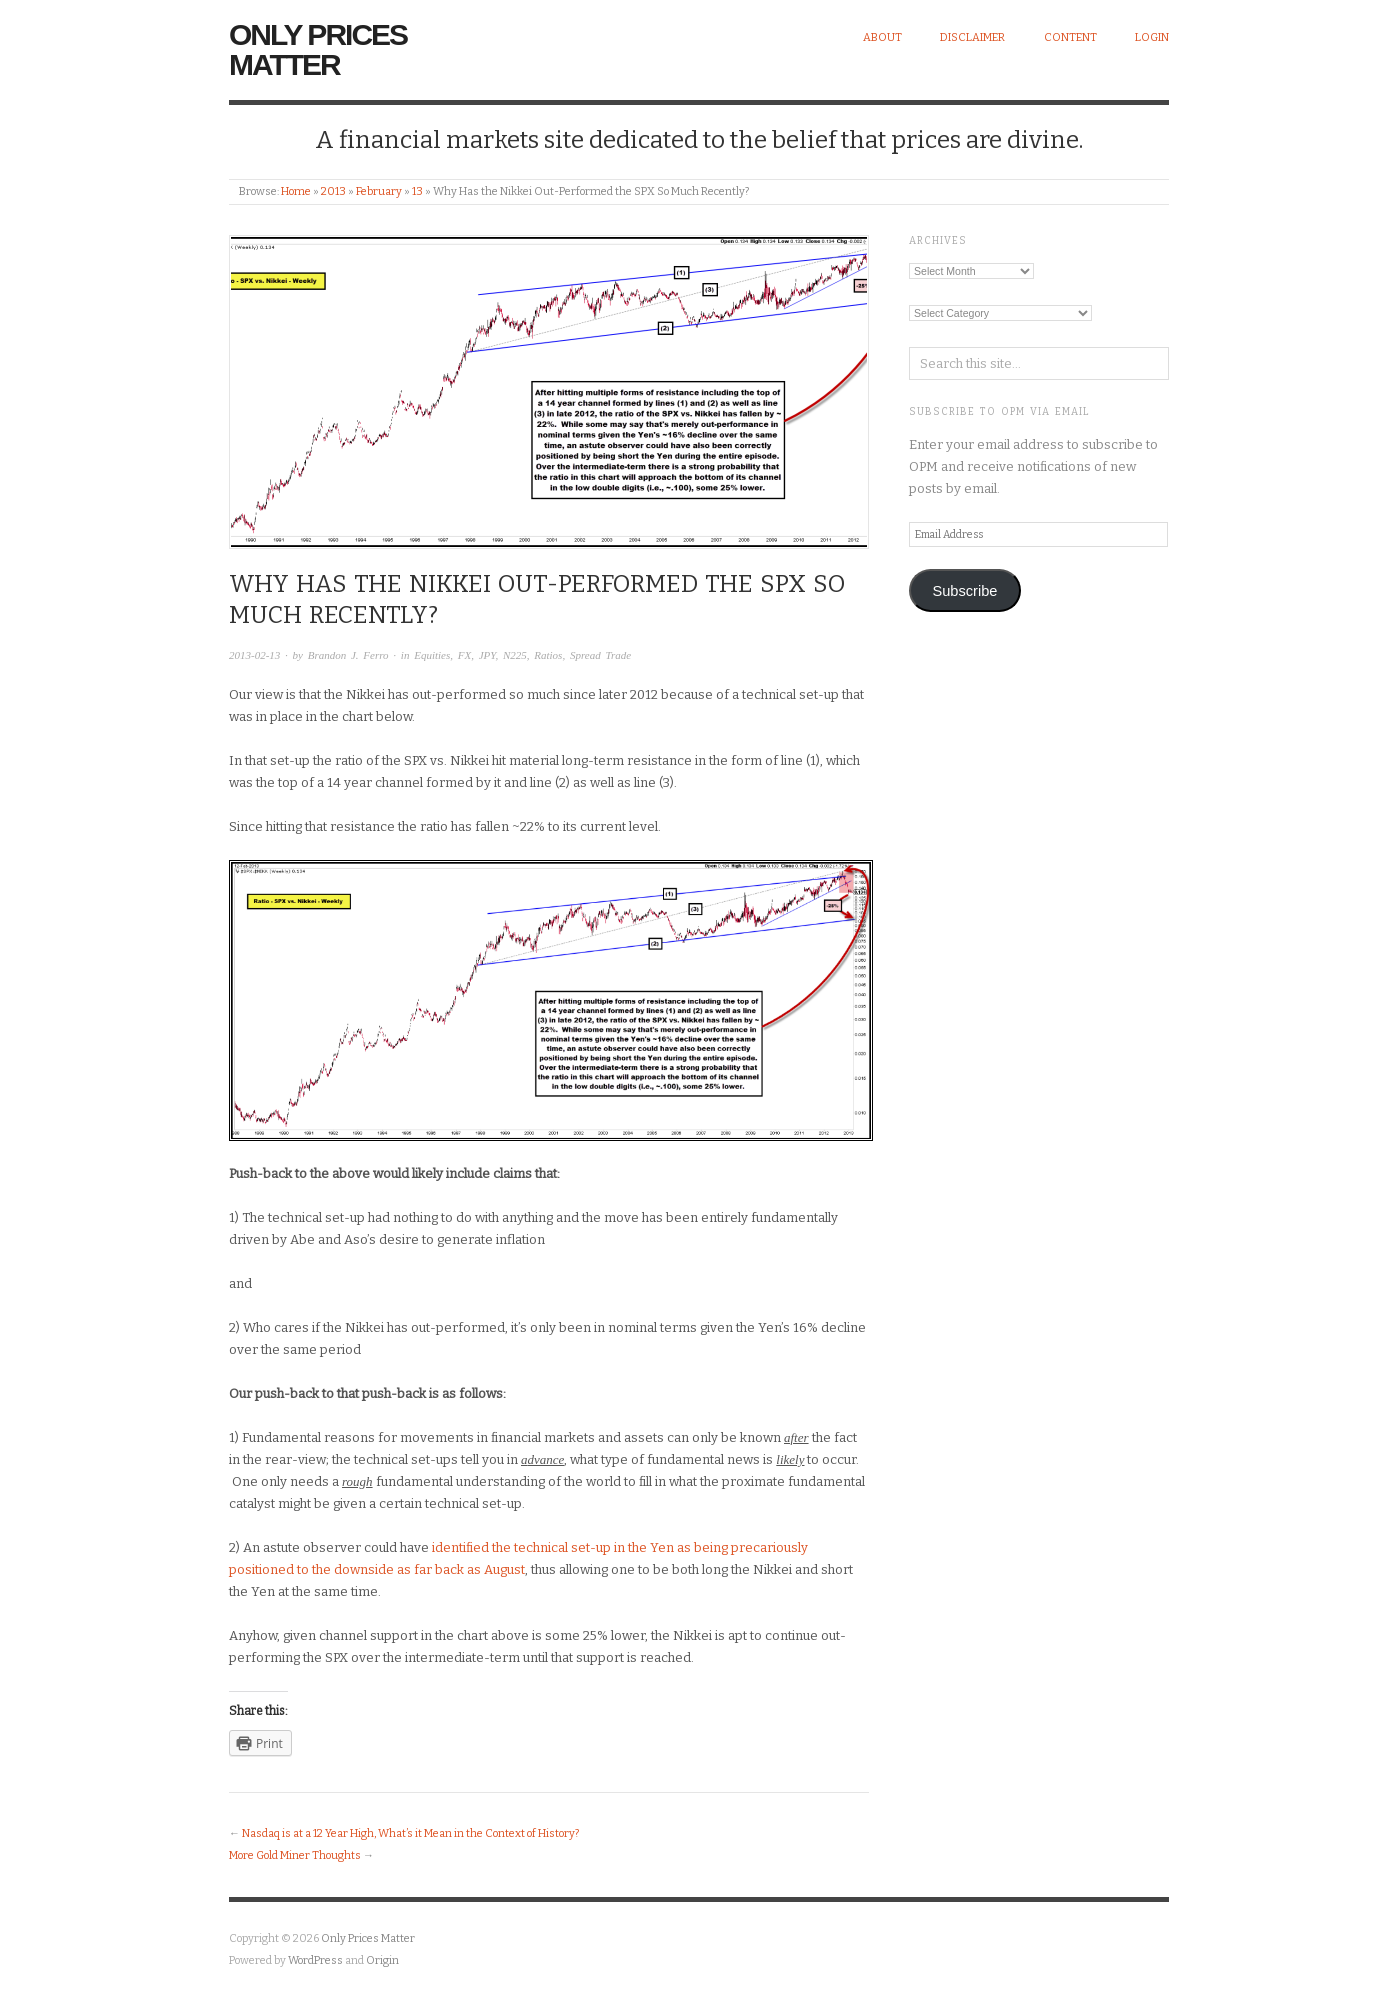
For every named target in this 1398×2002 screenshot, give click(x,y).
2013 (333, 191)
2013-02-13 (254, 655)
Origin (382, 1960)
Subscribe (964, 591)
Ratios (548, 655)
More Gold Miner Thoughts (295, 1855)
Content (1070, 37)
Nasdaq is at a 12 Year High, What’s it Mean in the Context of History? (410, 1833)
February (379, 191)
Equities (432, 655)
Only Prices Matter (318, 49)
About (882, 37)
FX (464, 655)
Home (296, 191)
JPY (487, 655)
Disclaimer (972, 37)
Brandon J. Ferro (348, 655)
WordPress (315, 1960)
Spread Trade (600, 655)
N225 (515, 655)
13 (417, 191)
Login (1152, 37)
